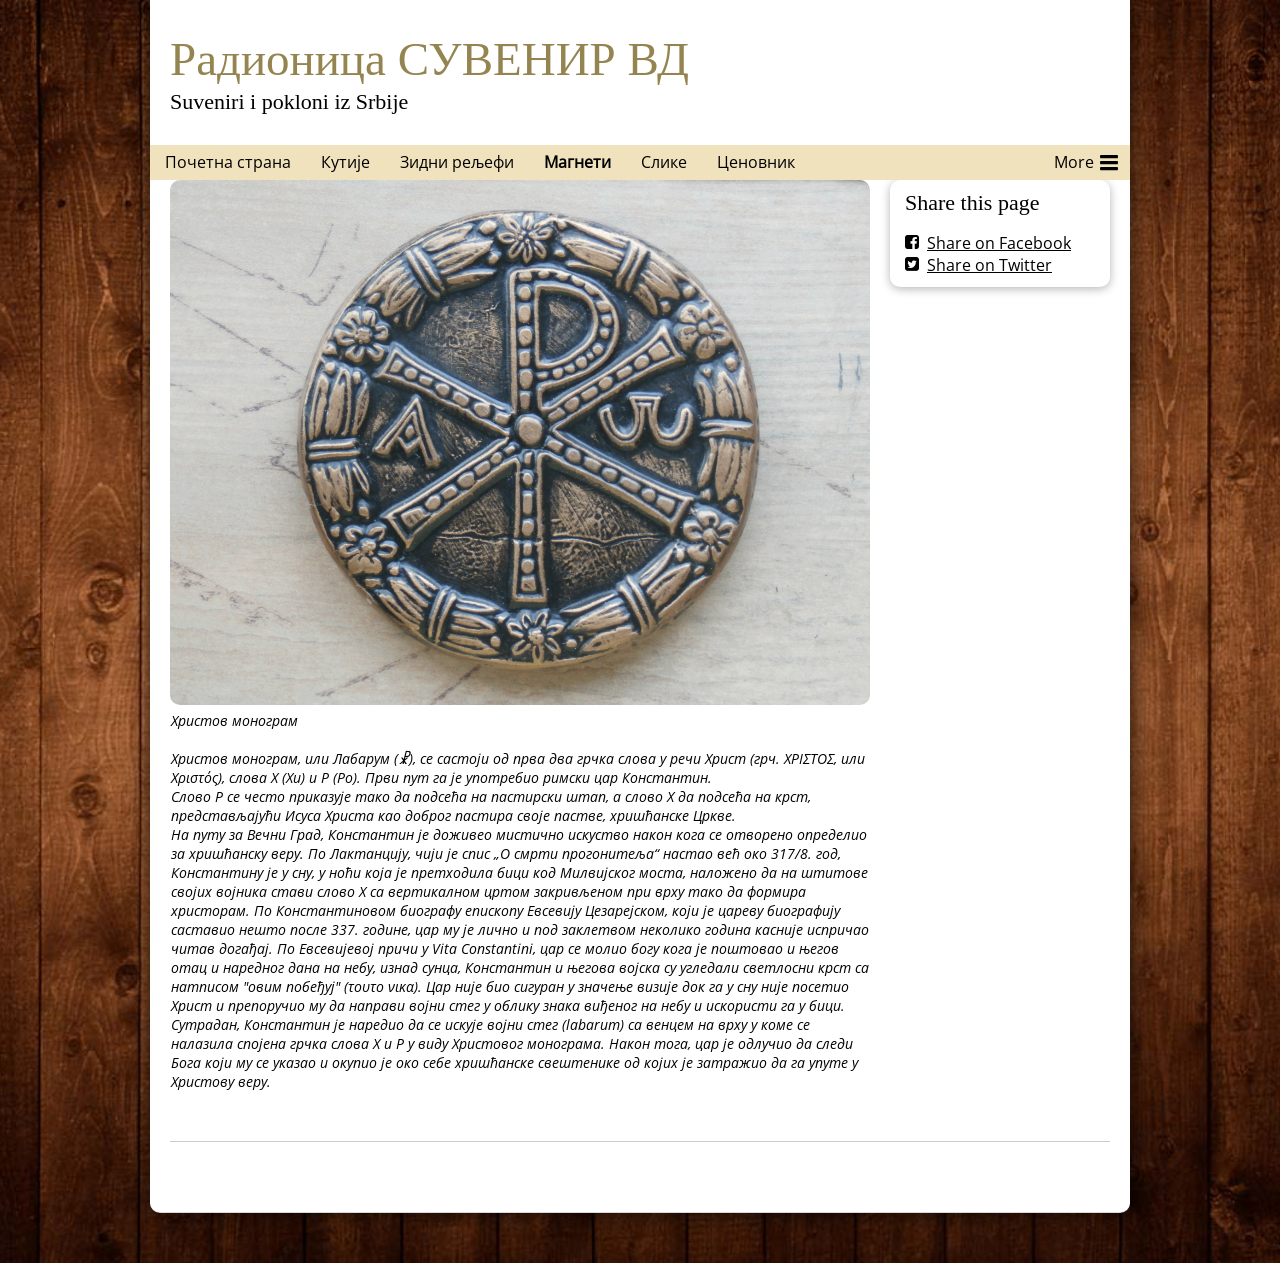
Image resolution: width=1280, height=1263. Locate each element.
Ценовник (756, 162)
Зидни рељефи (457, 162)
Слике (664, 162)
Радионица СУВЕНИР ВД (429, 59)
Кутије (345, 162)
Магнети (577, 162)
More (1086, 159)
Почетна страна (228, 162)
